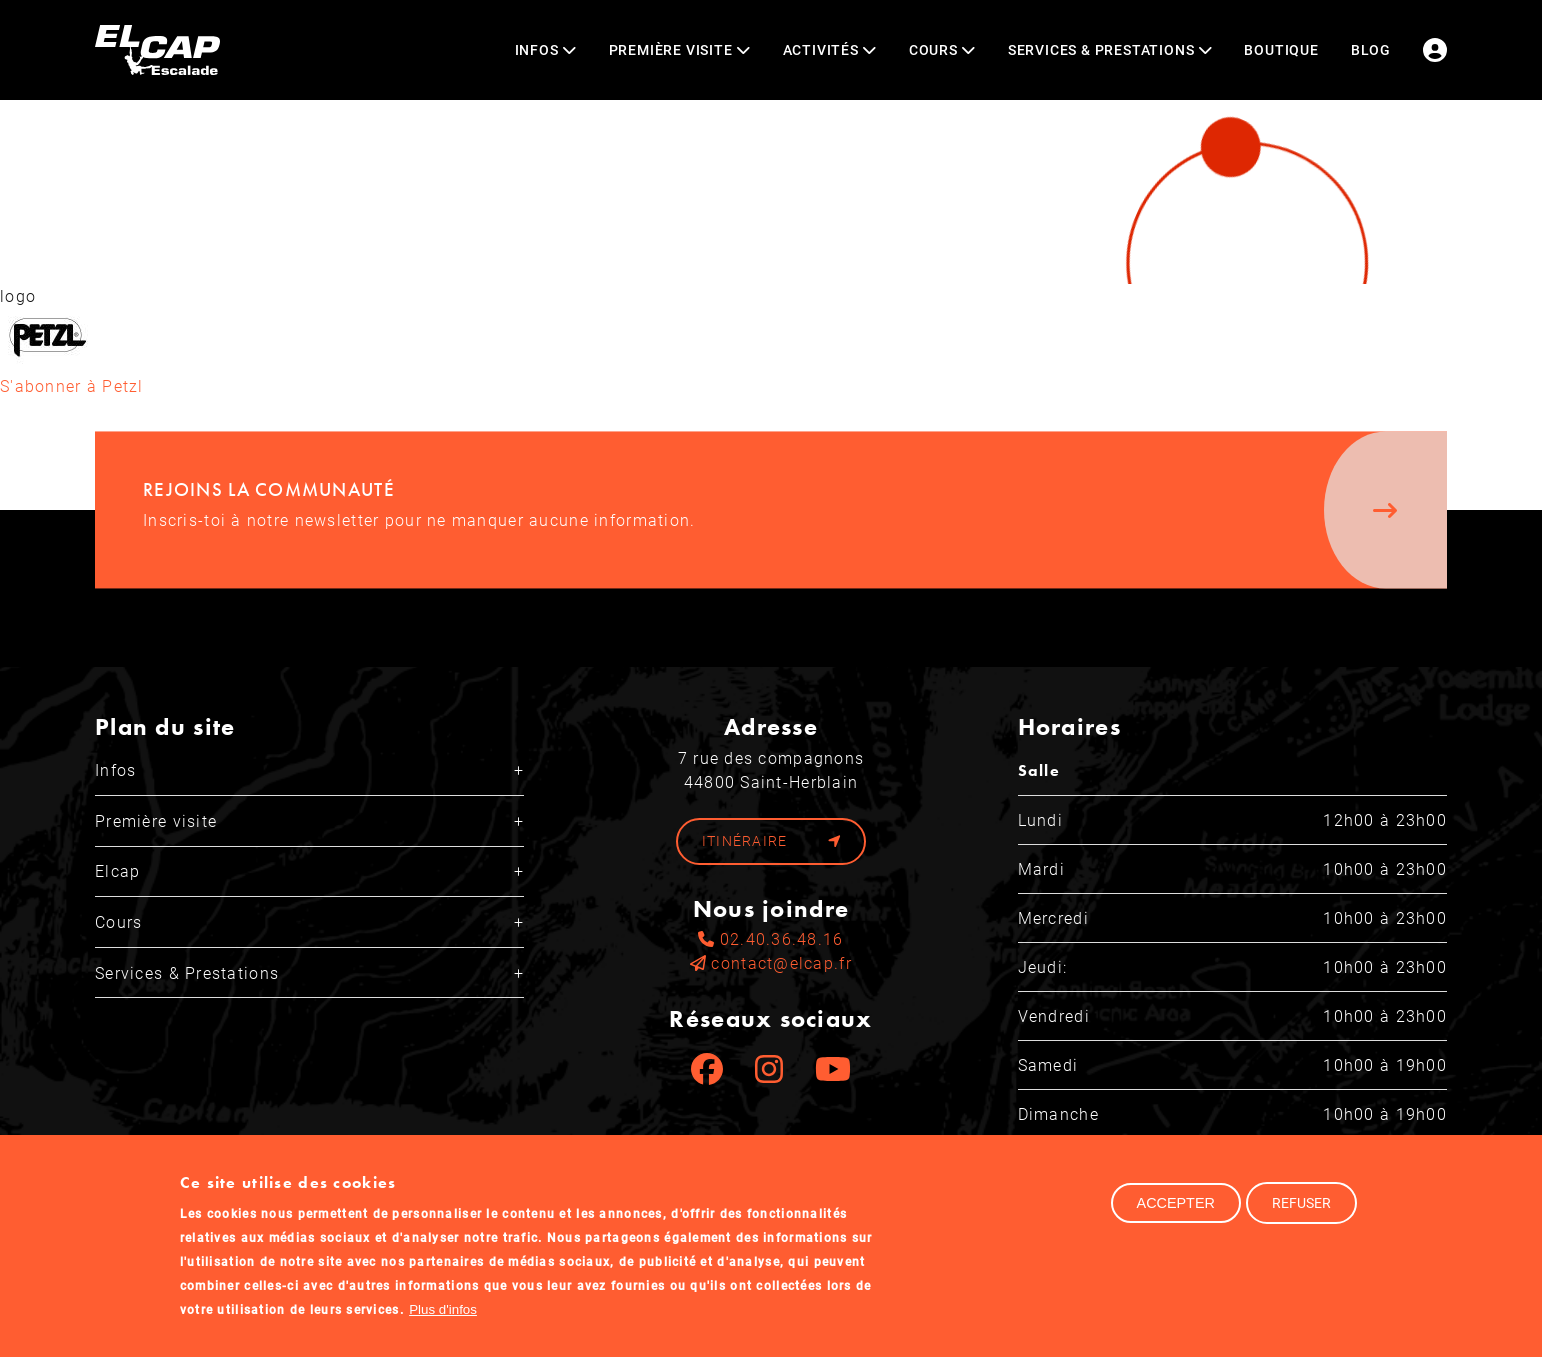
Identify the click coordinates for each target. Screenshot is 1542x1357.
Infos (115, 769)
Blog (1371, 49)
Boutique (1281, 49)
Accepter (1176, 1215)
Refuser (1301, 1214)
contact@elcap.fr (771, 962)
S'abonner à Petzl (72, 385)
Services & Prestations (187, 972)
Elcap (117, 870)
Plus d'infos (443, 1321)
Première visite (156, 820)
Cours (118, 921)
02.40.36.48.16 (770, 938)
